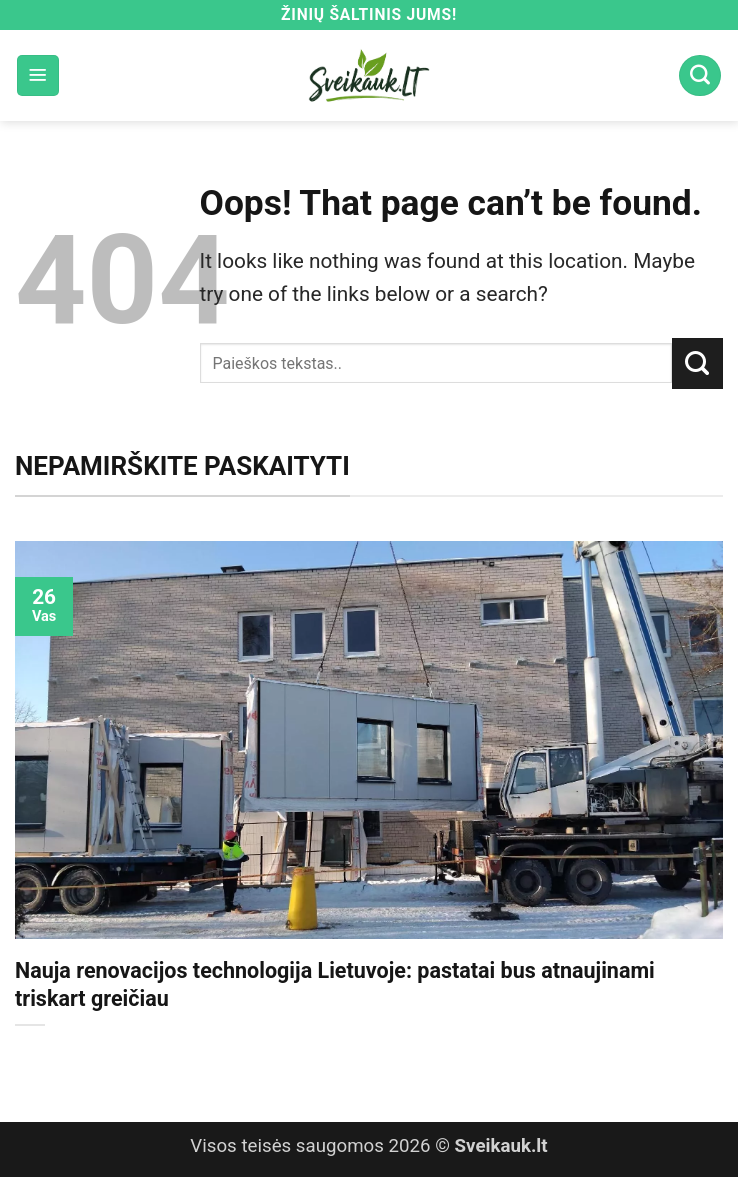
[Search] (700, 76)
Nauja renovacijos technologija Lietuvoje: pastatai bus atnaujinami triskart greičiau (335, 984)
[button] (38, 76)
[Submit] (697, 363)
